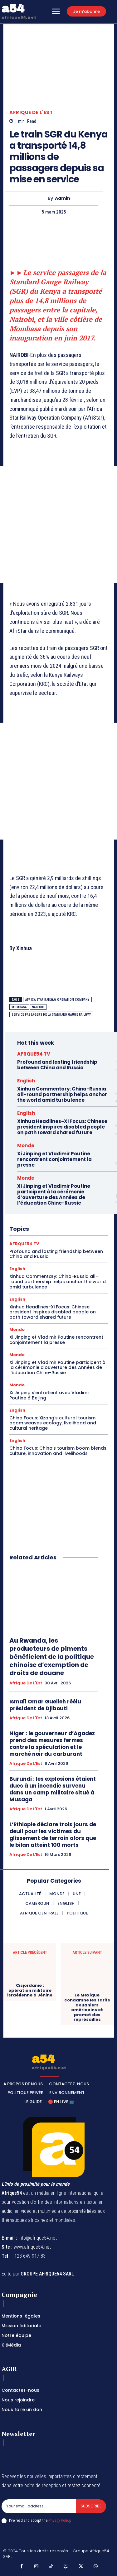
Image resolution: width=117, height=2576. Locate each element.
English (26, 1080)
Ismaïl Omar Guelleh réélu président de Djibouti (45, 1705)
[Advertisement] (58, 524)
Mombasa (19, 1007)
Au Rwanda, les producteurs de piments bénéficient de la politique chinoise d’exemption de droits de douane (51, 1656)
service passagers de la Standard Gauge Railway (51, 1014)
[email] (39, 2506)
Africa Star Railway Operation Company (57, 999)
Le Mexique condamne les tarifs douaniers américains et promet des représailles (87, 2007)
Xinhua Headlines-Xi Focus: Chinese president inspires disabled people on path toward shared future (62, 1127)
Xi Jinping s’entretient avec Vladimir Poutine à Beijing (49, 1395)
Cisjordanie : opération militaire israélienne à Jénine (29, 1990)
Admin (62, 198)
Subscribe (90, 2506)
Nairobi (38, 1007)
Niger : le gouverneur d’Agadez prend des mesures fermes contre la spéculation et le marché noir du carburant (52, 1744)
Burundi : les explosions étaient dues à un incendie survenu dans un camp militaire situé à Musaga (52, 1789)
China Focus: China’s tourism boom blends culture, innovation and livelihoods (57, 1451)
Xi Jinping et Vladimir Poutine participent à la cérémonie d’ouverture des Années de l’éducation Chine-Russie (53, 1194)
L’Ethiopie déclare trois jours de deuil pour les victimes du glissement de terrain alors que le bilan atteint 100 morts (52, 1835)
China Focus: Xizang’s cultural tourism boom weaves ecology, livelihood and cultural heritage (52, 1423)
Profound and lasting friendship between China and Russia (57, 1065)
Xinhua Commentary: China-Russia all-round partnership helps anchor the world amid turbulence (62, 1094)
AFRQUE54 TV (33, 1054)
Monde (25, 1145)
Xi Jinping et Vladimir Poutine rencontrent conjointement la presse (54, 1159)
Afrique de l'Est (31, 112)
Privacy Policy (59, 2520)
